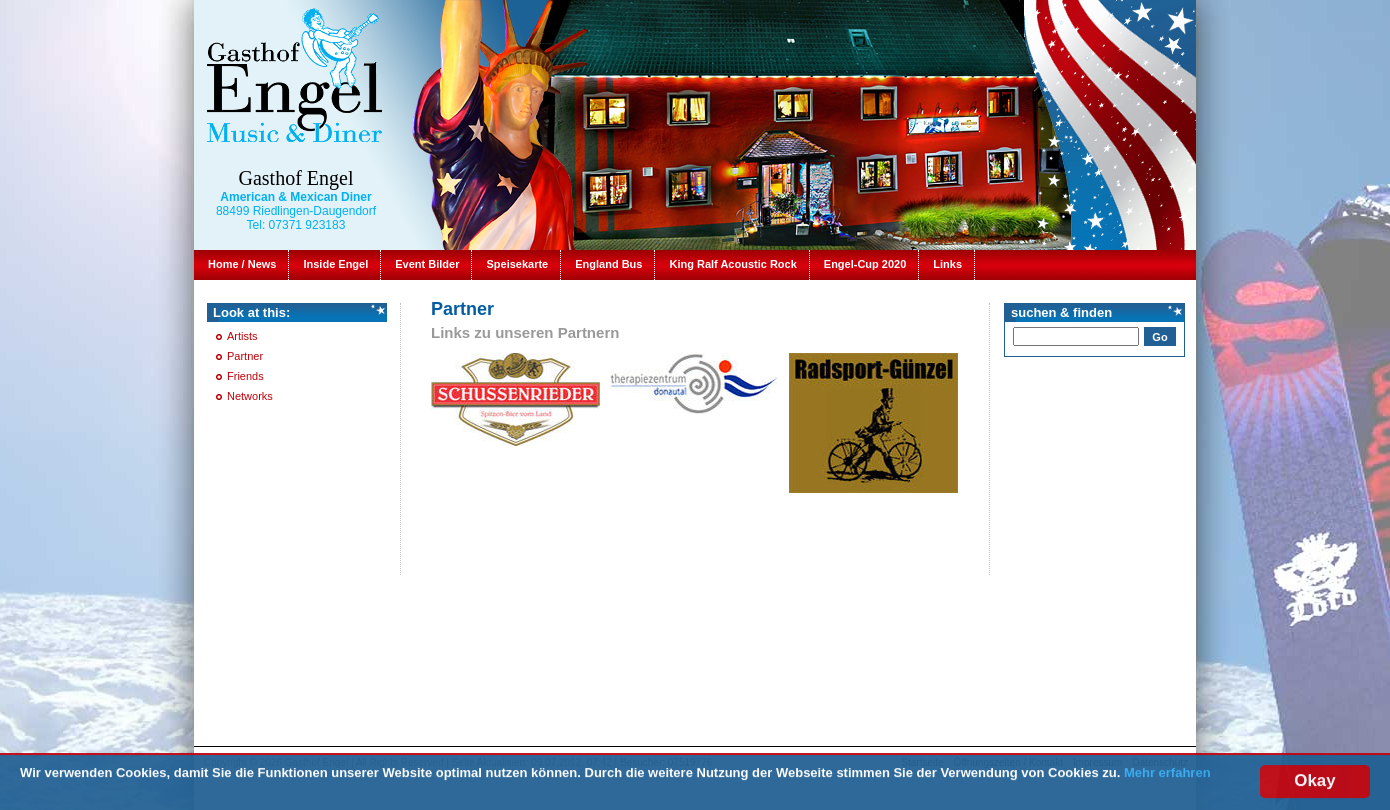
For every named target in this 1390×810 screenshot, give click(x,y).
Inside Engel (335, 264)
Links (947, 264)
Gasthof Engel (296, 178)
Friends (245, 376)
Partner (245, 356)
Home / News (242, 264)
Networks (250, 396)
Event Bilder (427, 264)
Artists (242, 336)
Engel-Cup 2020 (865, 264)
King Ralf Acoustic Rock (732, 264)
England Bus (608, 264)
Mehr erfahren (1167, 773)
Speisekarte (517, 264)
